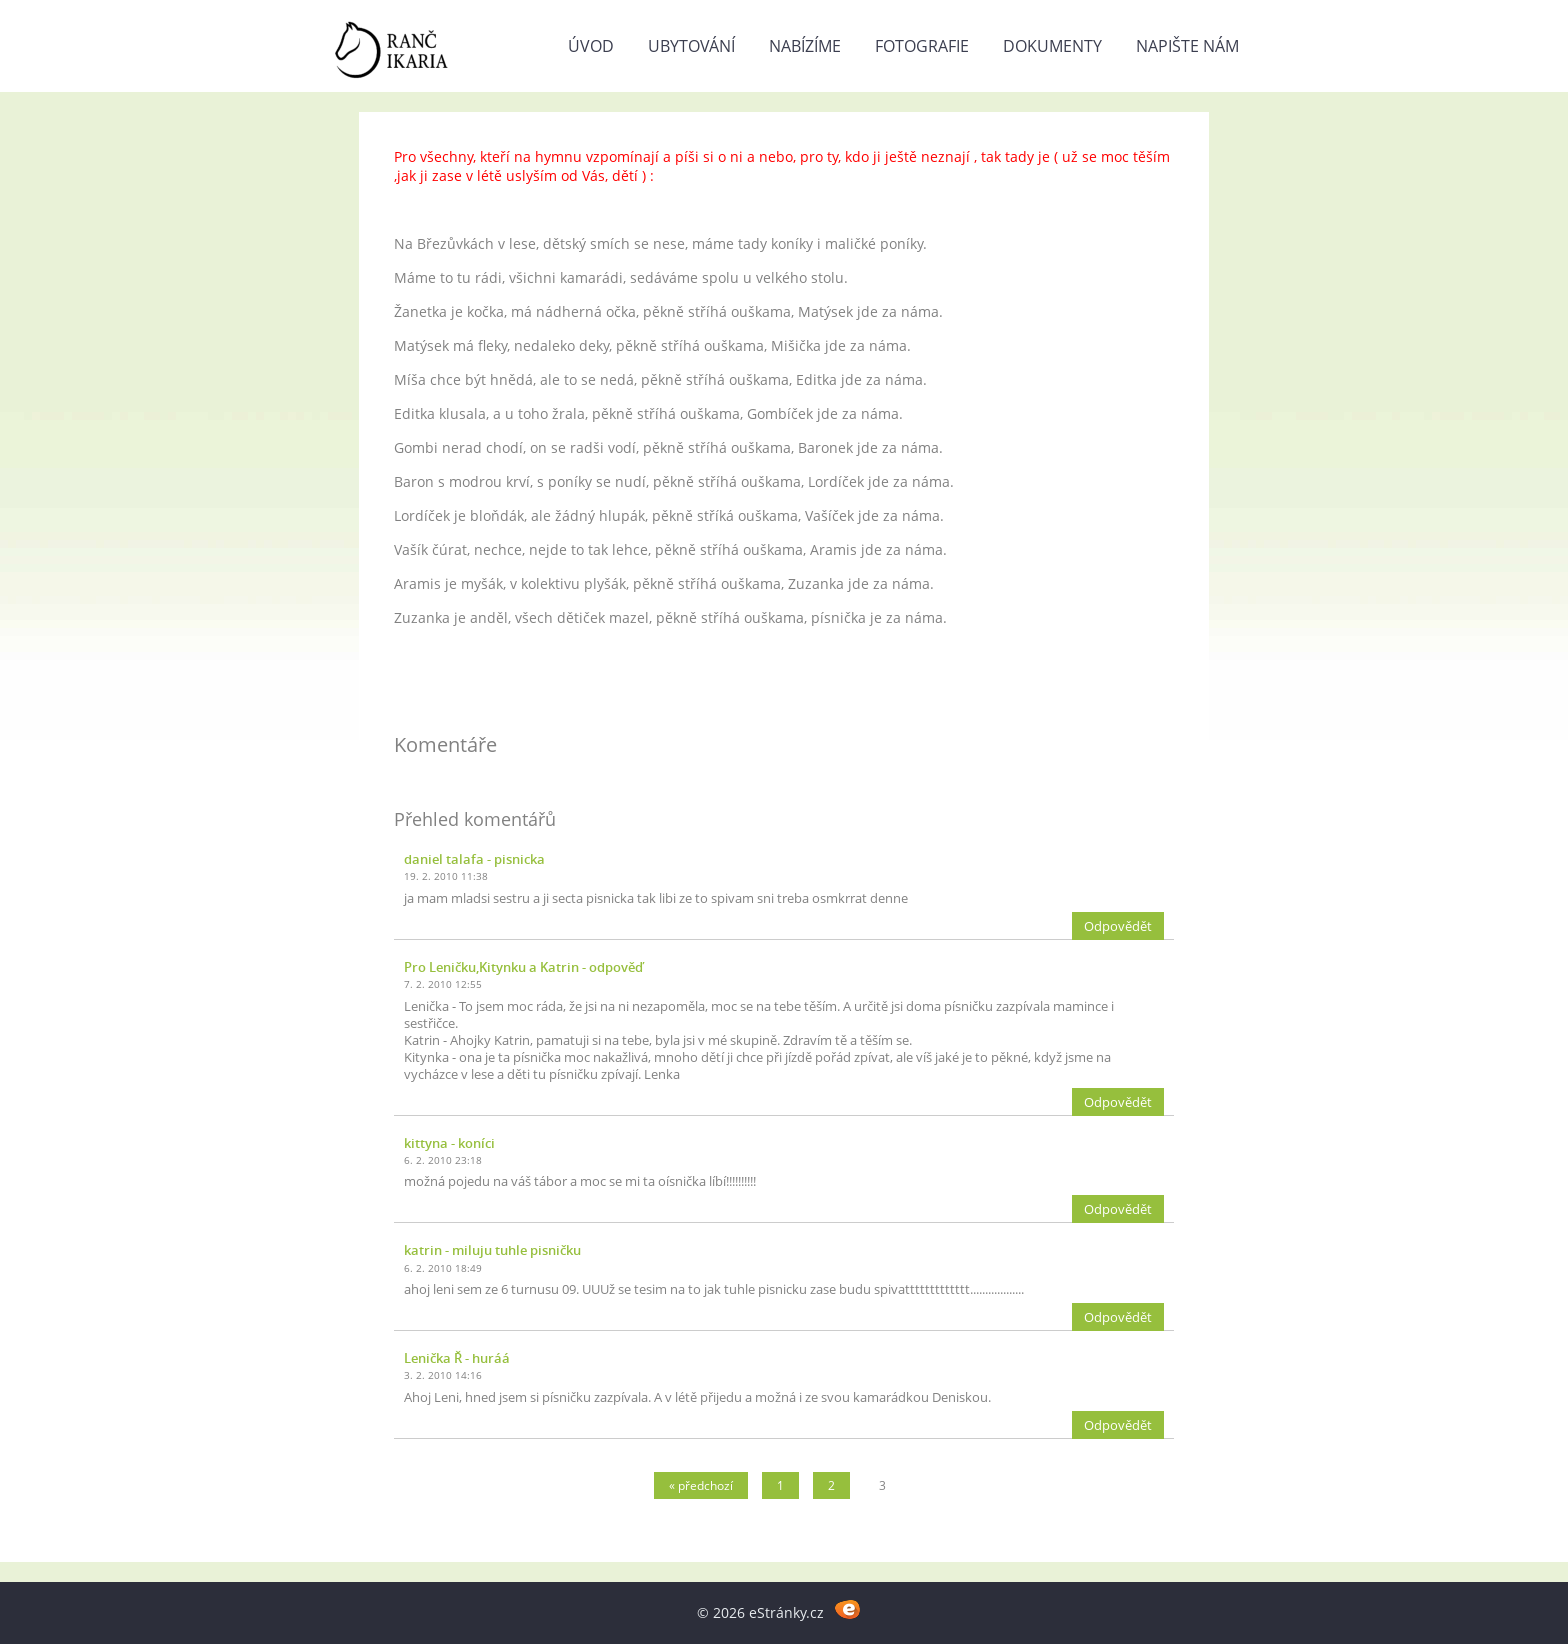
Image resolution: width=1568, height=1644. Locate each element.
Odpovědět (1118, 926)
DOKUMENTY (1052, 46)
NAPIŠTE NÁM (1187, 46)
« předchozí (701, 1485)
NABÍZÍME (805, 46)
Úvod (591, 46)
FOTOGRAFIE (922, 46)
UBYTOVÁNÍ (691, 46)
